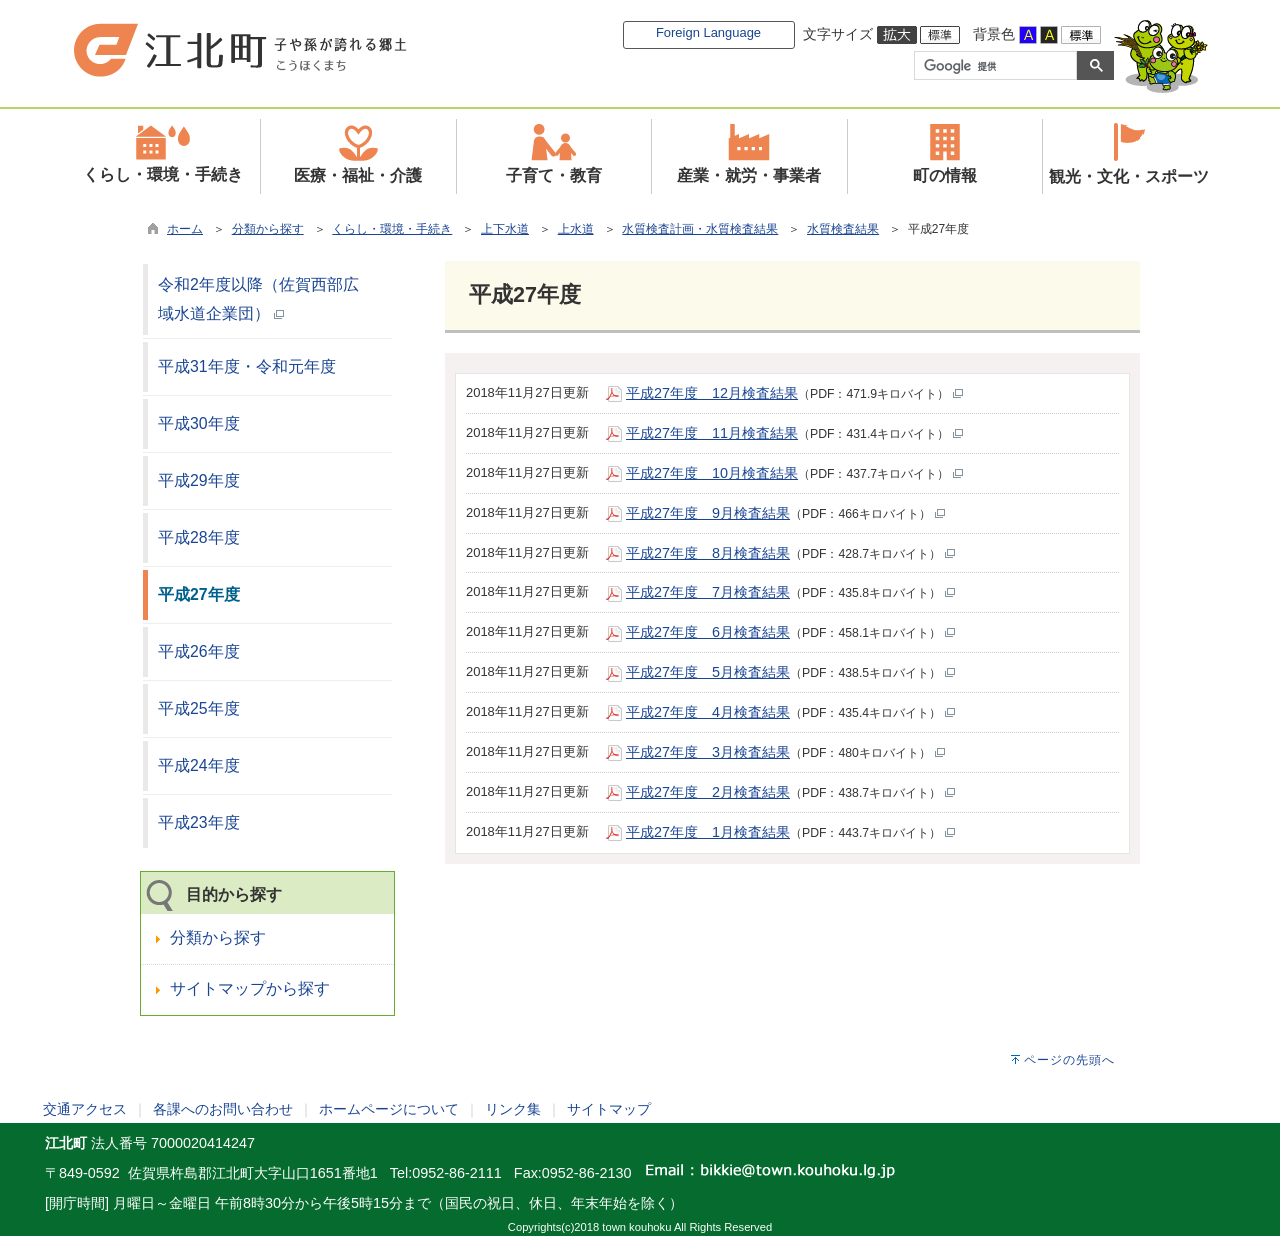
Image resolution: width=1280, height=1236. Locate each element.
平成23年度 (199, 822)
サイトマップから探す (250, 988)
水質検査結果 (843, 229)
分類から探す (268, 229)
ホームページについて (389, 1109)
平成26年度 (199, 651)
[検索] (993, 66)
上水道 (576, 229)
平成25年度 (199, 708)
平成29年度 (199, 480)
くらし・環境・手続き (392, 229)
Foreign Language (708, 32)
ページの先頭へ (1069, 1060)
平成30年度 (199, 423)
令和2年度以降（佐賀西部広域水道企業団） (258, 299)
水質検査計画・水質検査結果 (700, 229)
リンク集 (513, 1109)
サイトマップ (609, 1109)
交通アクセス (85, 1109)
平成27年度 (199, 594)
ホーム (185, 229)
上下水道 (505, 229)
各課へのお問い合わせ (223, 1109)
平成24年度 (199, 765)
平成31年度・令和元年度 (247, 366)
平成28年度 (199, 537)
